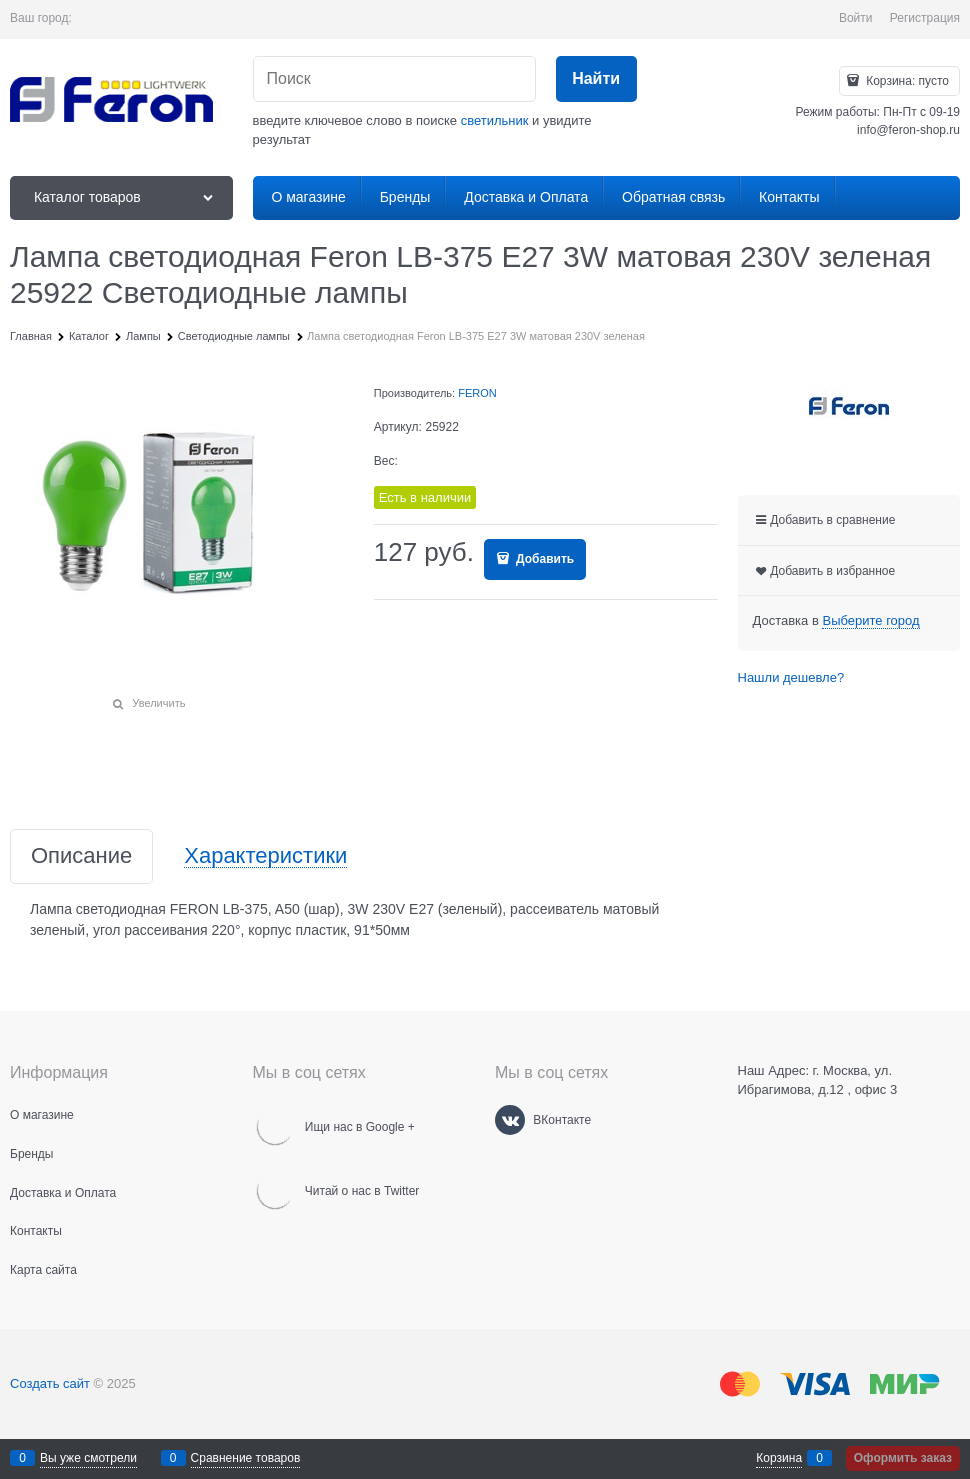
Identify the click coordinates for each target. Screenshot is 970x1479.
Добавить (543, 559)
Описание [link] (81, 856)
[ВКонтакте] (510, 1120)
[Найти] (596, 79)
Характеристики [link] (265, 856)
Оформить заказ (903, 1458)
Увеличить (158, 703)
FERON (477, 393)
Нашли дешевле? (791, 677)
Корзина (779, 1458)
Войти (856, 18)
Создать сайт (50, 1383)
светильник (495, 120)
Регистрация (925, 18)
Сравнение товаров (246, 1458)
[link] (870, 621)
